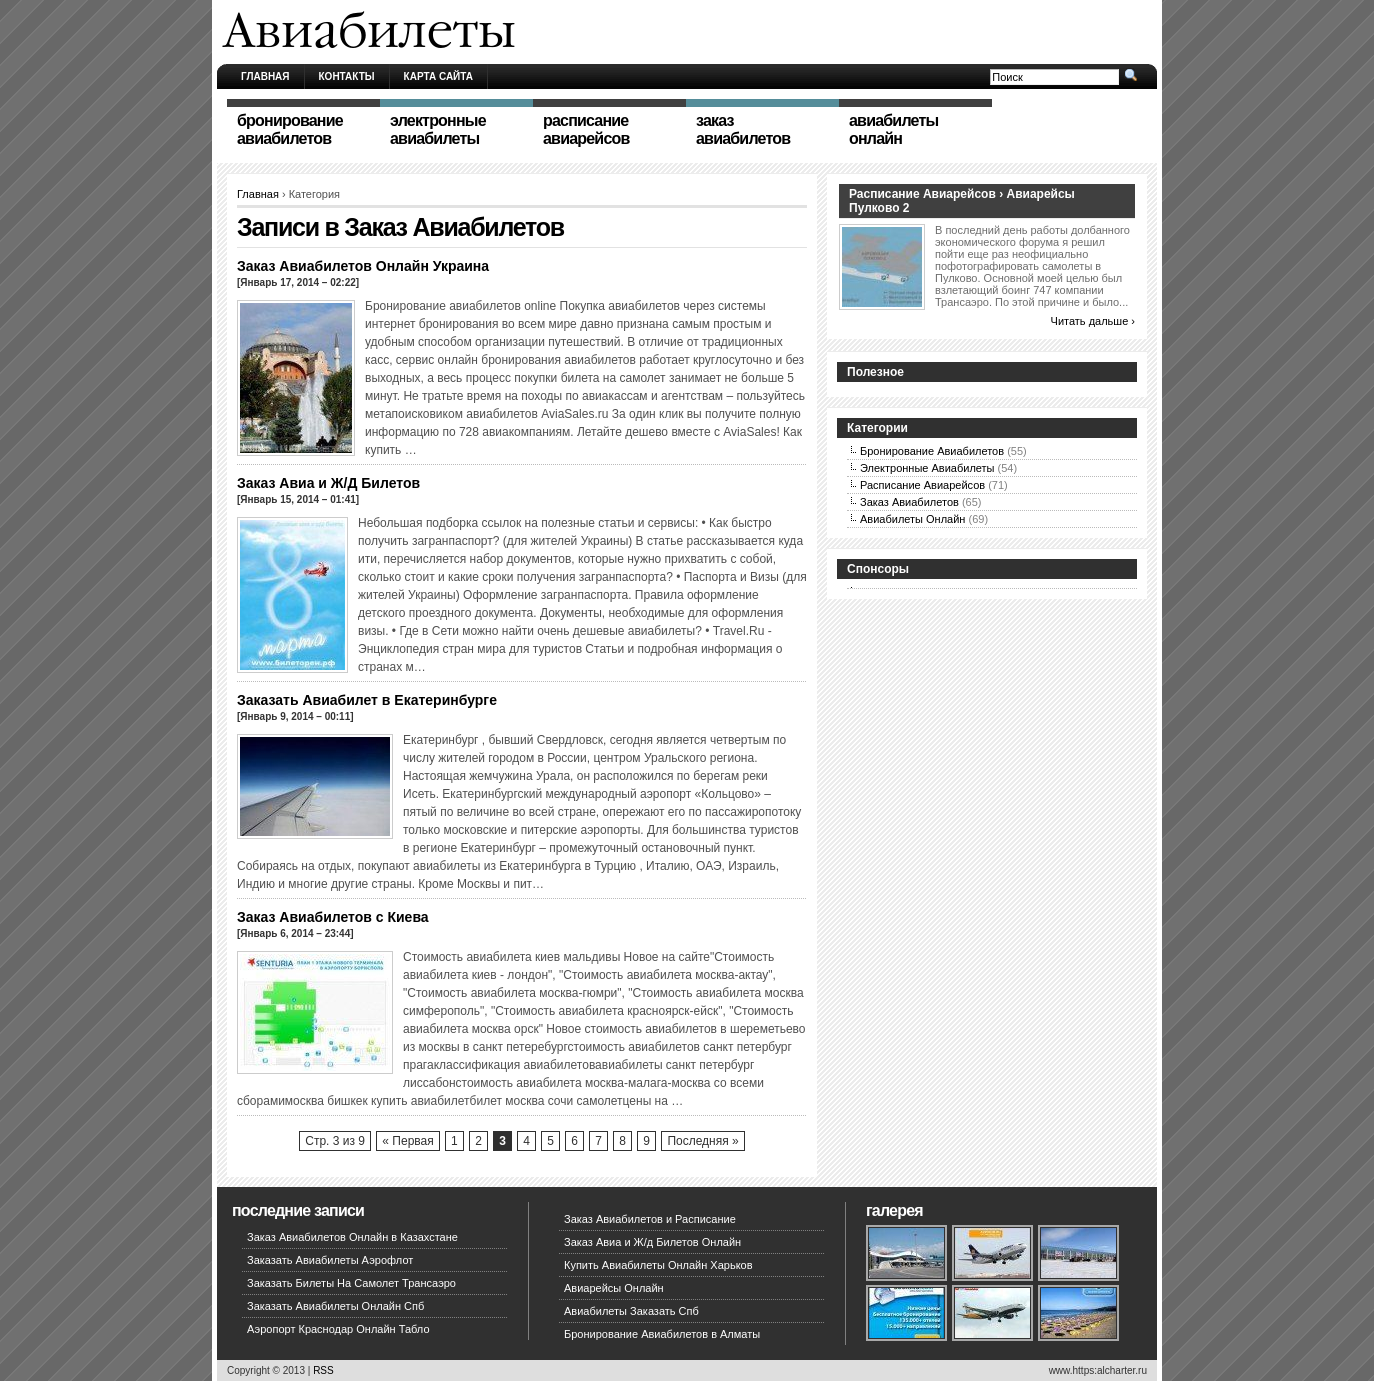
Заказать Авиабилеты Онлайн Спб (335, 1306)
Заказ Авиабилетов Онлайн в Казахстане (352, 1237)
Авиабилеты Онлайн (912, 519)
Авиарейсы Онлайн (614, 1288)
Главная (265, 76)
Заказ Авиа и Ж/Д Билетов (328, 483)
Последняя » (702, 1141)
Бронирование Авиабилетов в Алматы (662, 1334)
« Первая (407, 1141)
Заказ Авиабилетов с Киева (333, 917)
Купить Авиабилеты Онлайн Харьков (658, 1265)
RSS (323, 1370)
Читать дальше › (1093, 321)
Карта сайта (438, 76)
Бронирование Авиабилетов (932, 451)
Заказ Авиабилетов (909, 502)
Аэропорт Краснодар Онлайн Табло (338, 1329)
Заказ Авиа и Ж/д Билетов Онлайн (652, 1242)
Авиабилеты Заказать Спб (631, 1311)
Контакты (347, 76)
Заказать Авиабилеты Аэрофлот (330, 1260)
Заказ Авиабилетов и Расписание (650, 1219)
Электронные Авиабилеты (927, 468)
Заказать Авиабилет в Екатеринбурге (367, 700)
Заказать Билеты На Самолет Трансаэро (351, 1283)
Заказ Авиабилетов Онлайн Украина (363, 266)
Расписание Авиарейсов (922, 485)
